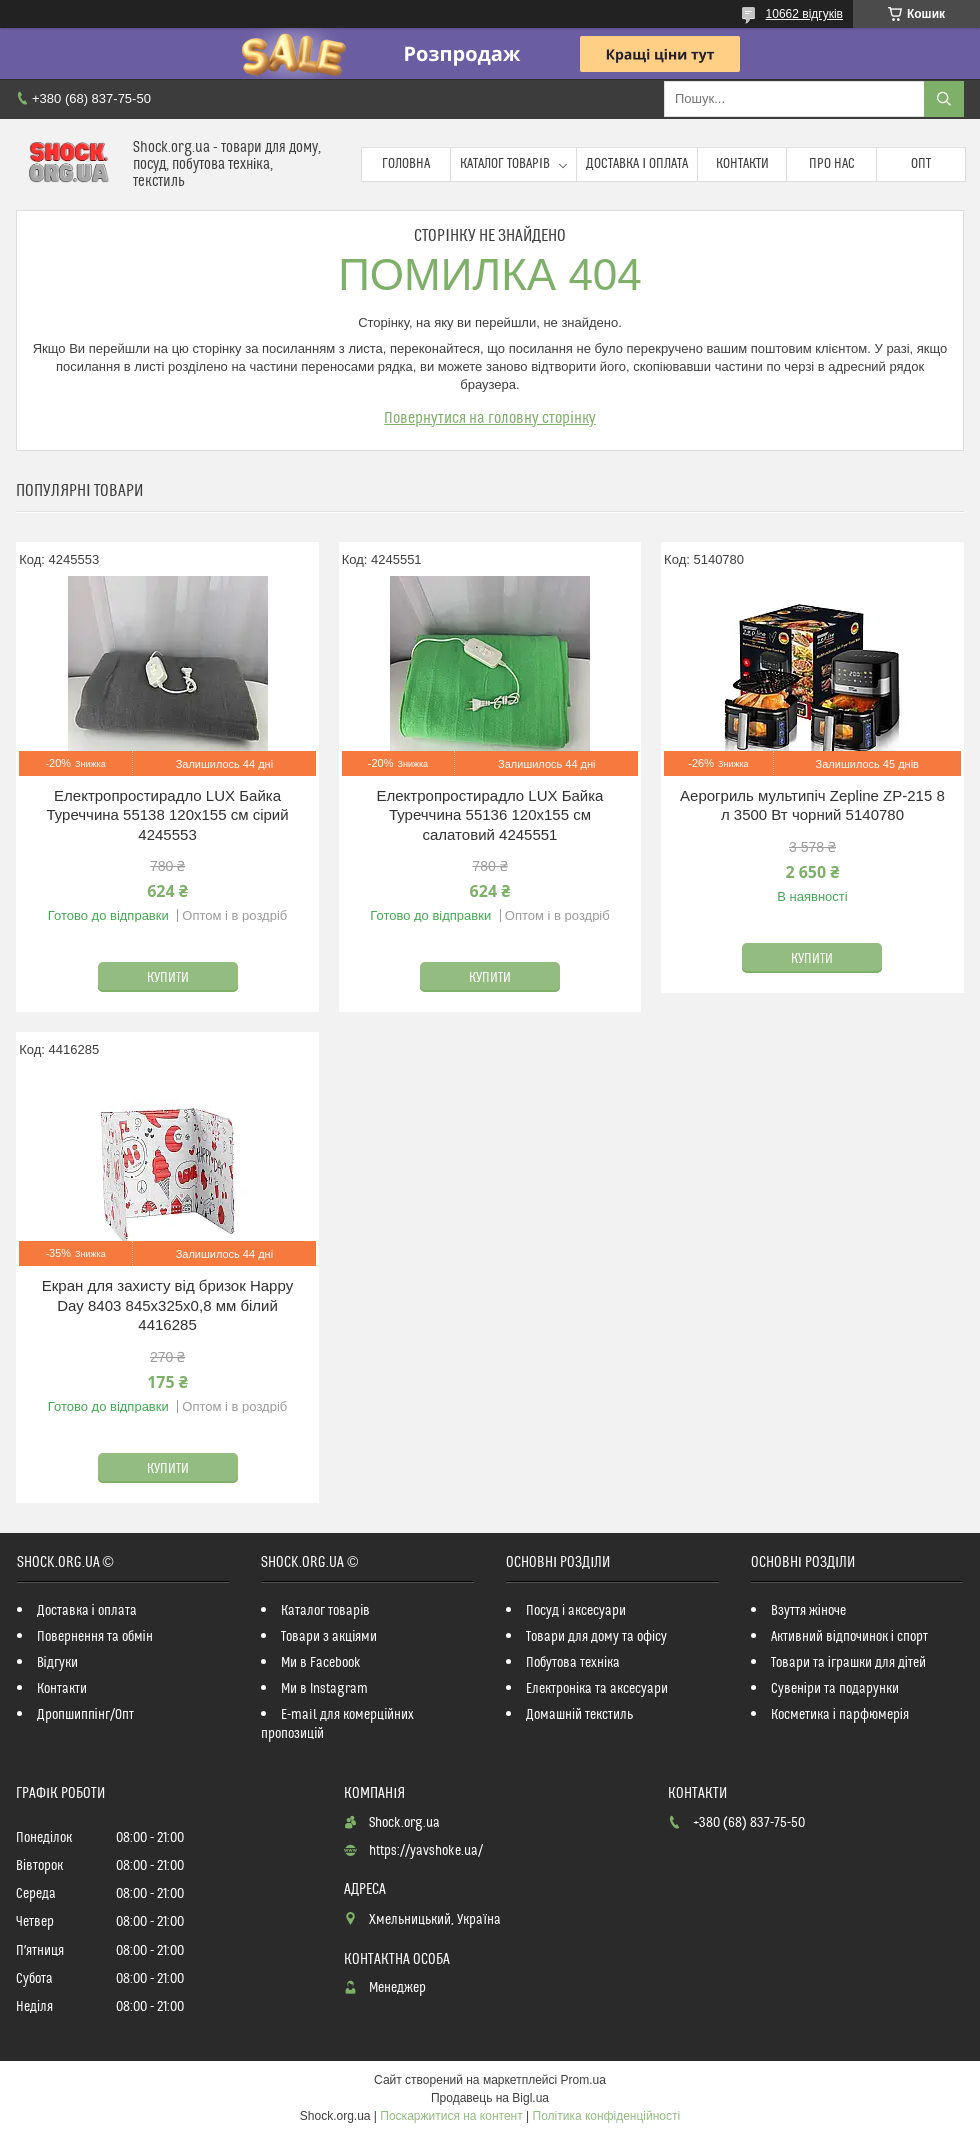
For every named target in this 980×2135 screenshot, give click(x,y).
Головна (406, 164)
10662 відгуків (804, 14)
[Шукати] (944, 99)
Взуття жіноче (808, 1611)
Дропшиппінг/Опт (85, 1715)
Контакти (742, 164)
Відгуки (57, 1663)
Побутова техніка (573, 1663)
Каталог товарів (505, 164)
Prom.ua (583, 2080)
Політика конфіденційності (607, 2116)
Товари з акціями (329, 1637)
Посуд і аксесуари (576, 1611)
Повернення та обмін (95, 1637)
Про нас (832, 164)
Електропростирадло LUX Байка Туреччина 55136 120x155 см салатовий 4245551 (490, 815)
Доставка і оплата (637, 164)
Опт (921, 164)
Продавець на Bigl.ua (490, 2098)
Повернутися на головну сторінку (490, 418)
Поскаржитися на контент (451, 2116)
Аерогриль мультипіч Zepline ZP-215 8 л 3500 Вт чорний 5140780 (812, 805)
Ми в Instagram (324, 1689)
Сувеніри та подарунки (835, 1689)
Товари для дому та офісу (596, 1637)
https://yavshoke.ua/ (426, 1851)
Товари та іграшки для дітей (848, 1663)
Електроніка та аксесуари (597, 1689)
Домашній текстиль (579, 1715)
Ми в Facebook (321, 1663)
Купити (168, 978)
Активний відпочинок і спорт (849, 1637)
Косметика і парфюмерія (840, 1715)
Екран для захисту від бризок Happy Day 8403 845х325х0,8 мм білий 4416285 (167, 1305)
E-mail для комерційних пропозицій (337, 1724)
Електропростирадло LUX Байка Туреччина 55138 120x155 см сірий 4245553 (167, 815)
